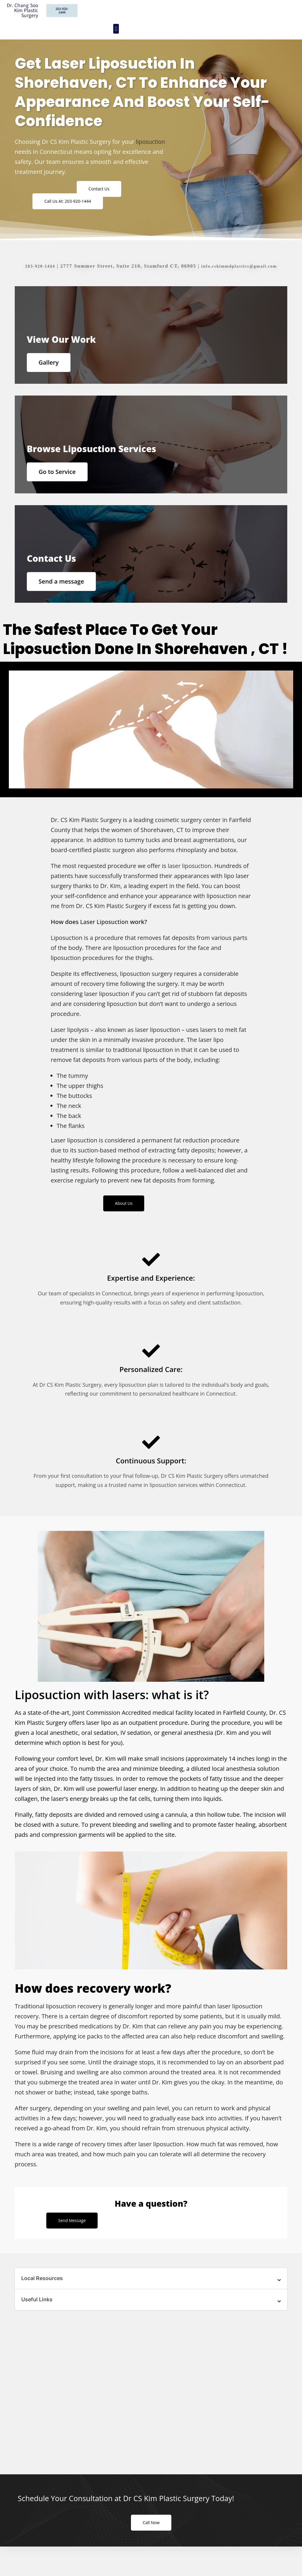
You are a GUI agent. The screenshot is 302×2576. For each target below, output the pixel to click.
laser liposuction (190, 885)
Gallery (51, 367)
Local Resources (43, 2299)
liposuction (151, 142)
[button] (116, 29)
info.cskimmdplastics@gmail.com (241, 268)
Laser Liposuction (105, 941)
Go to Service (59, 482)
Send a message (64, 597)
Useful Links (38, 2321)
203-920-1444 (34, 268)
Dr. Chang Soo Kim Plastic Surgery (22, 10)
